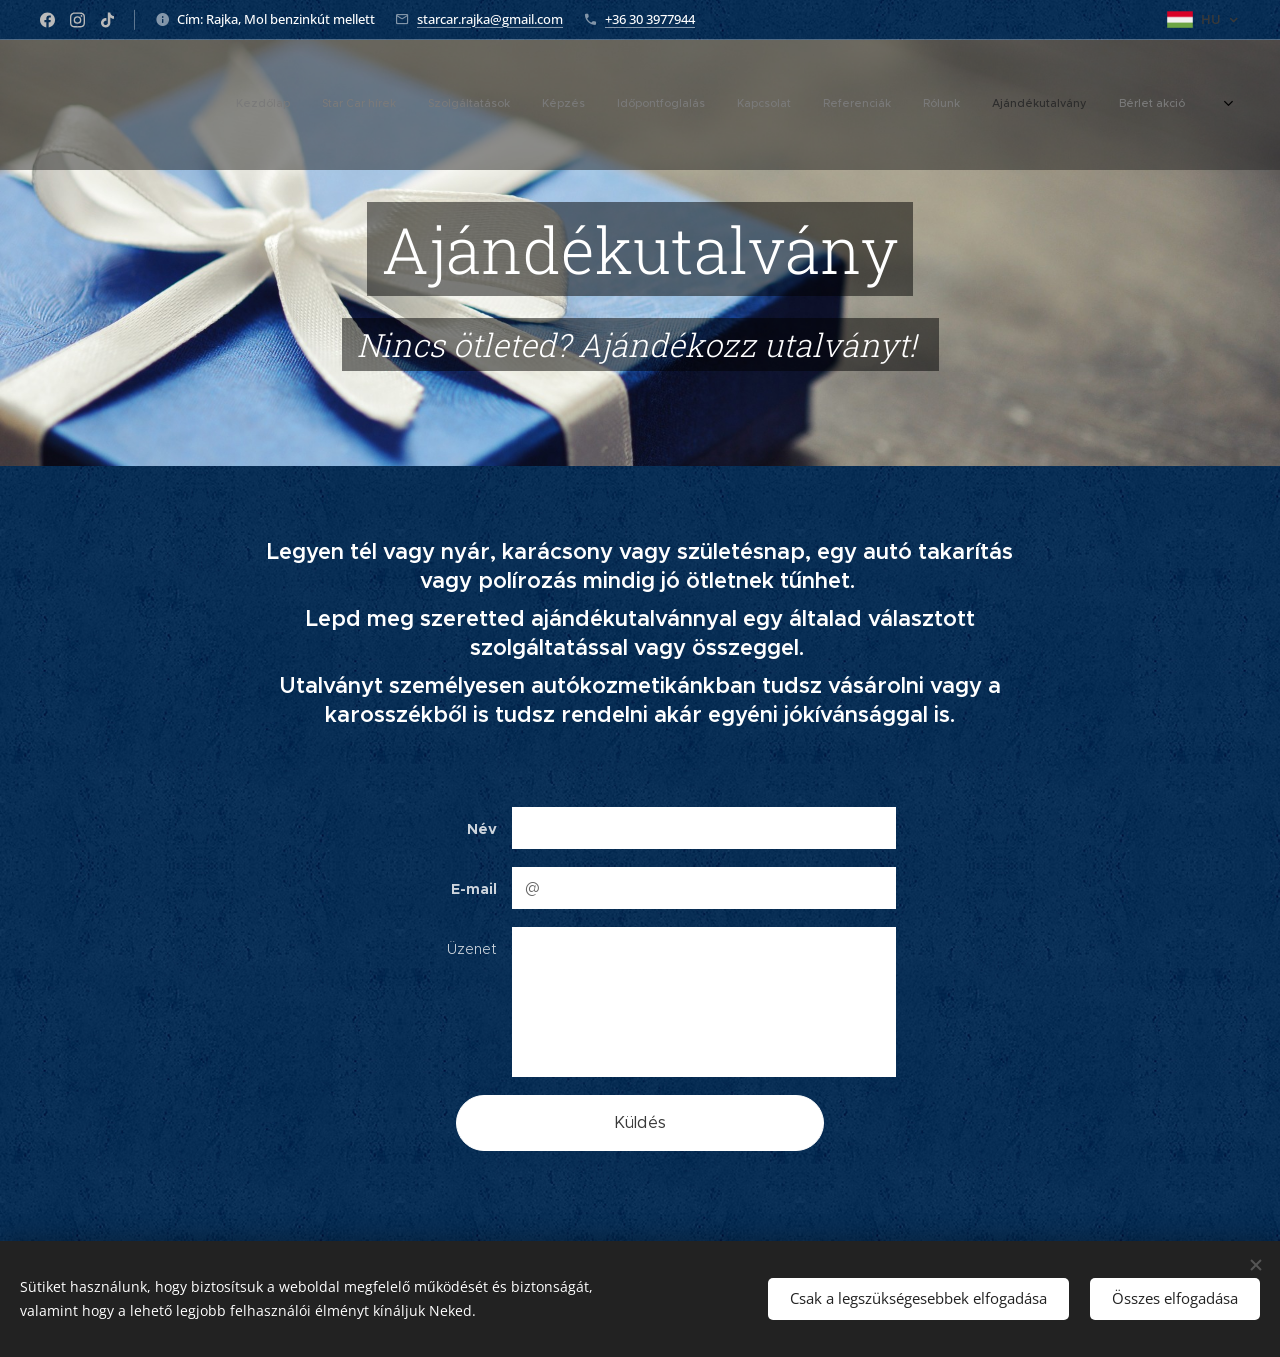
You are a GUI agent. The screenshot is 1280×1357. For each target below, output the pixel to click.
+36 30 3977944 (650, 19)
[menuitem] (925, 105)
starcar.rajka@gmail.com (490, 19)
